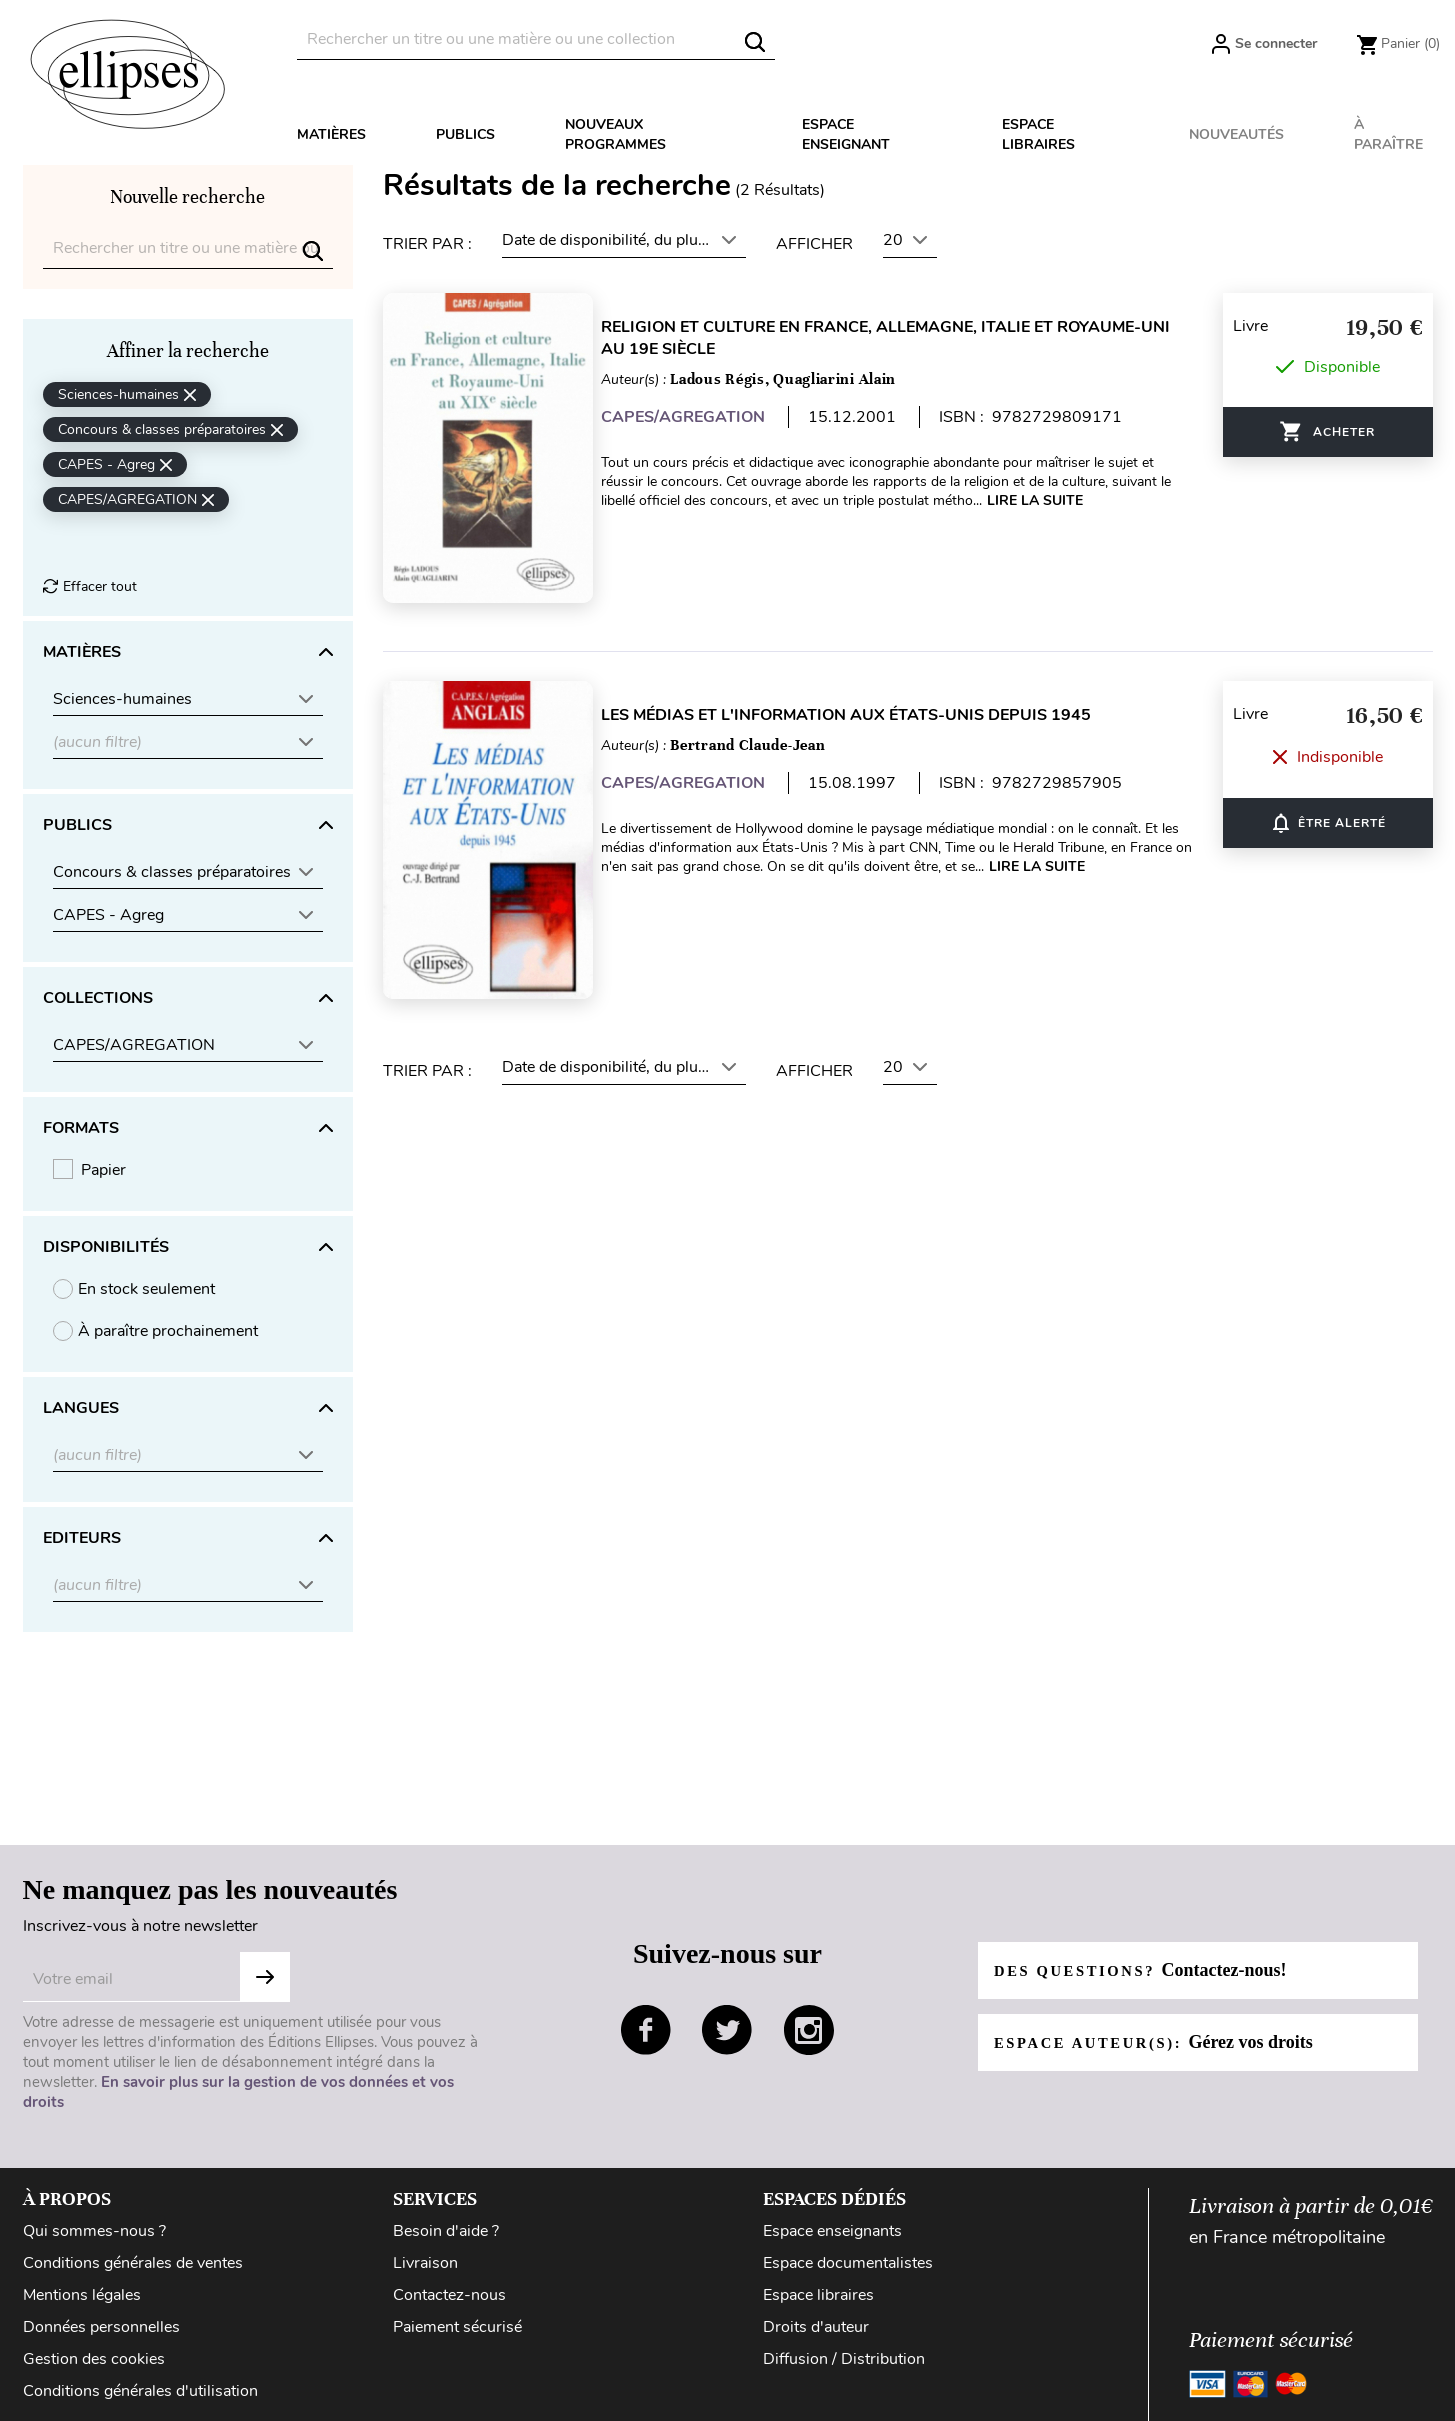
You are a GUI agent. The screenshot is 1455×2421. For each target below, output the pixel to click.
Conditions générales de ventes (133, 2263)
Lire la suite (1057, 500)
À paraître (1388, 134)
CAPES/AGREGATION (705, 417)
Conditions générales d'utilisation (140, 2391)
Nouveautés (1236, 134)
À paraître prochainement (168, 1331)
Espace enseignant (846, 134)
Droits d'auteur (816, 2327)
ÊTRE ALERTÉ (1327, 797)
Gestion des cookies (94, 2359)
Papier (103, 1170)
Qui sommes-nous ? (94, 2231)
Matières (331, 134)
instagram (809, 2030)
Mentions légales (82, 2295)
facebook (646, 2030)
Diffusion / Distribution (844, 2359)
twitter (727, 2030)
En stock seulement (146, 1289)
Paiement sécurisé (457, 2327)
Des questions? (1150, 1970)
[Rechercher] (536, 39)
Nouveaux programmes (615, 134)
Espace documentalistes (848, 2263)
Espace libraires (1038, 134)
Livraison (425, 2263)
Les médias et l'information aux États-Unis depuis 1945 (868, 697)
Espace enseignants (832, 2231)
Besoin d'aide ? (446, 2231)
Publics (465, 134)
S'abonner (265, 1977)
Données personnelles (101, 2327)
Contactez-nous (449, 2295)
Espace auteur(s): (1164, 2042)
